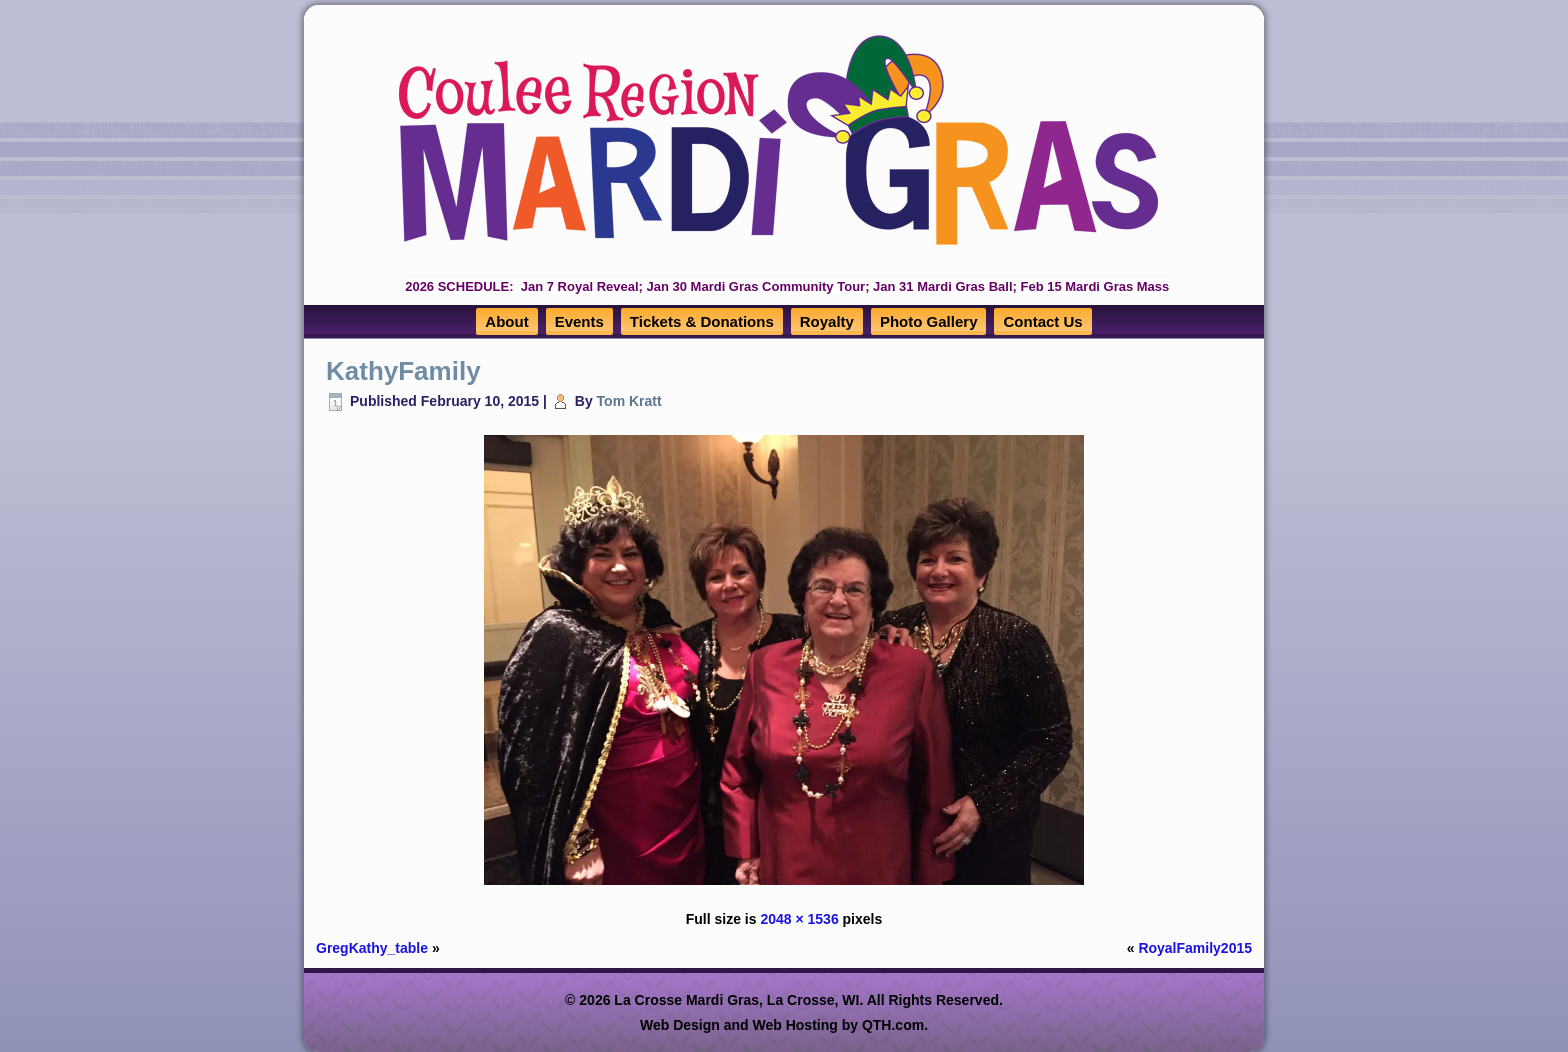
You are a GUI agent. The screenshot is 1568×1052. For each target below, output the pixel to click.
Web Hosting (795, 1025)
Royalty (827, 321)
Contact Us (1042, 321)
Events (579, 321)
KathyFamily (403, 371)
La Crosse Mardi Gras (686, 1000)
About (506, 321)
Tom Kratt (629, 401)
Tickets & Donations (702, 321)
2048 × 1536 (799, 919)
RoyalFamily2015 (1195, 948)
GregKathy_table (372, 948)
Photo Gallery (929, 321)
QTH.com (893, 1025)
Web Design (680, 1025)
